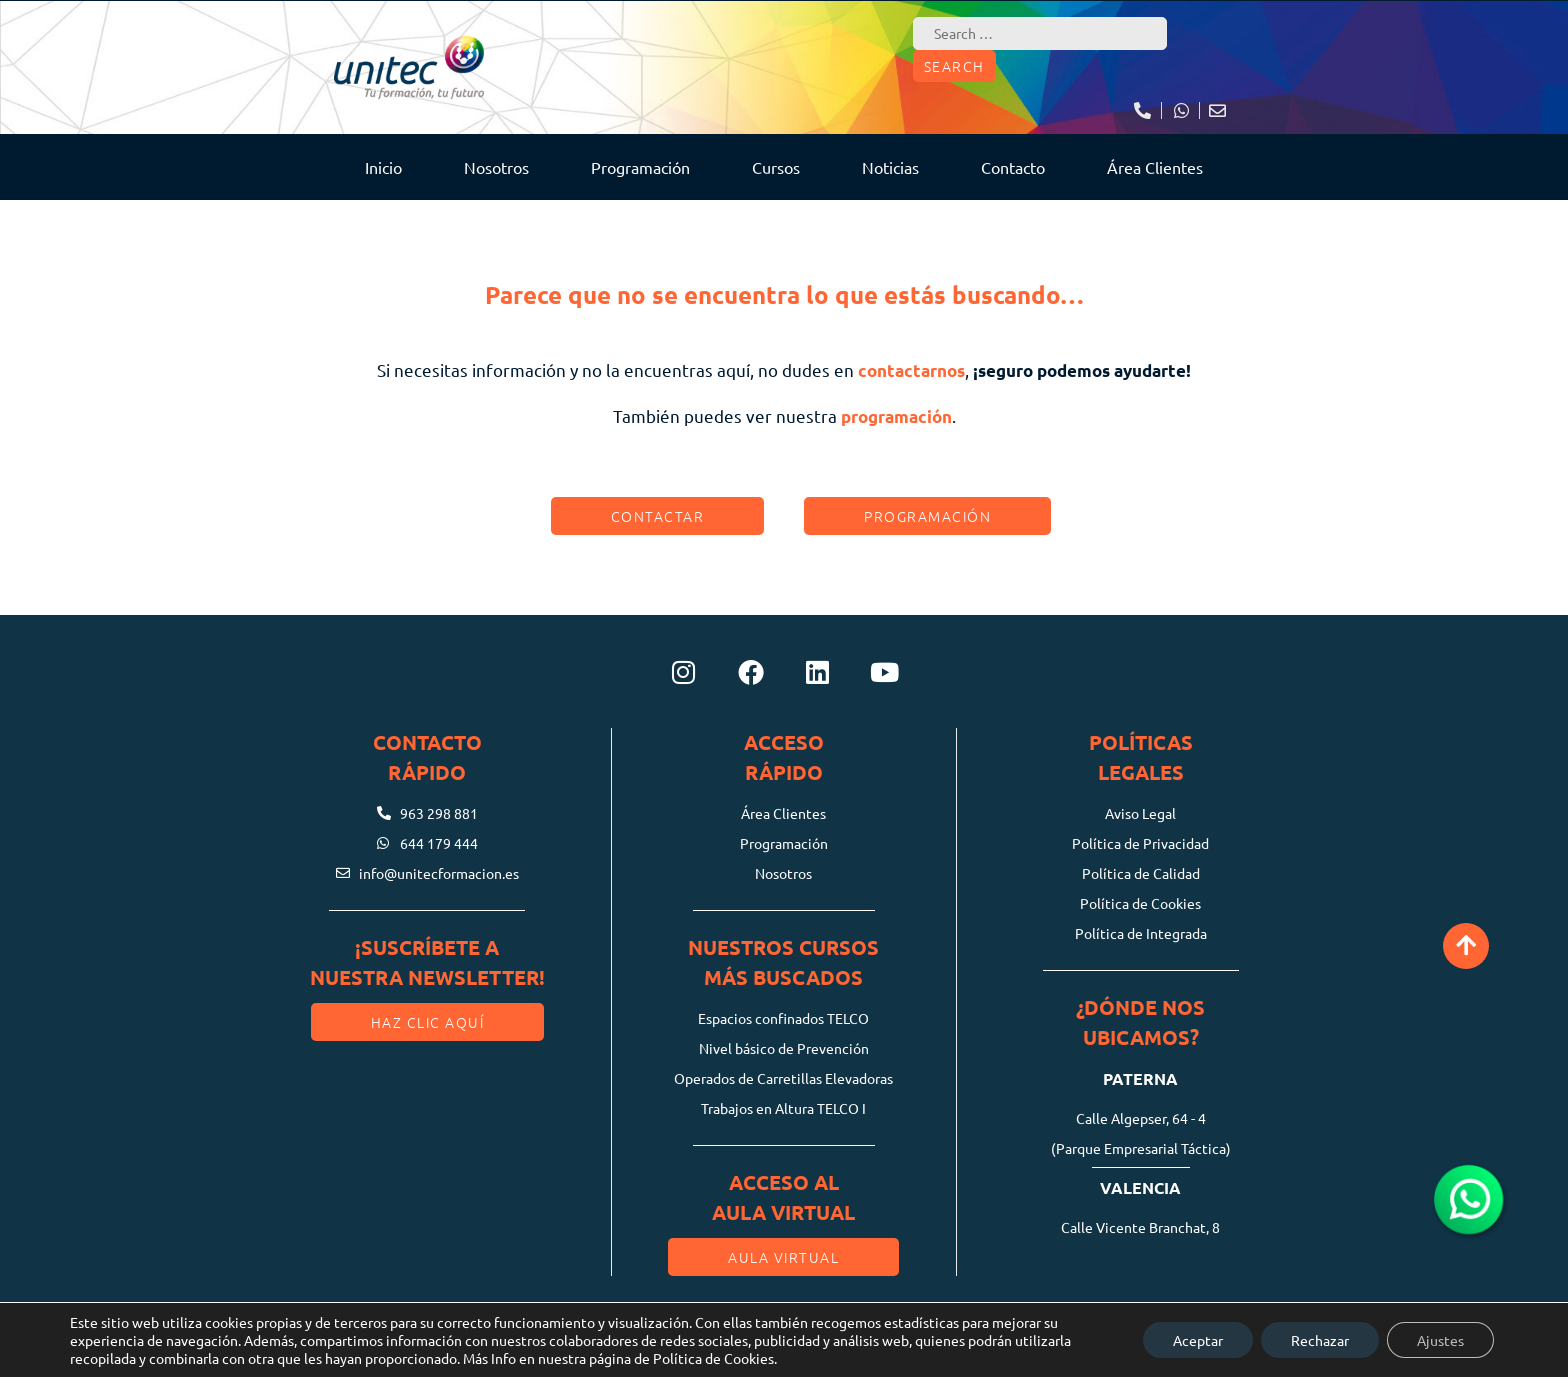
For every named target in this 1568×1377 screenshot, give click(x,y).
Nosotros (496, 167)
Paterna (1140, 1078)
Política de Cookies (1140, 903)
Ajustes (1440, 1340)
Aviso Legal (1140, 813)
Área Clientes (1155, 167)
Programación (640, 167)
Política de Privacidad (1140, 843)
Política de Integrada (1141, 933)
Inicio (383, 167)
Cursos (776, 167)
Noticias (890, 167)
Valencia (1140, 1187)
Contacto (1013, 167)
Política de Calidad (1141, 873)
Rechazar (1320, 1340)
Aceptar (1198, 1340)
